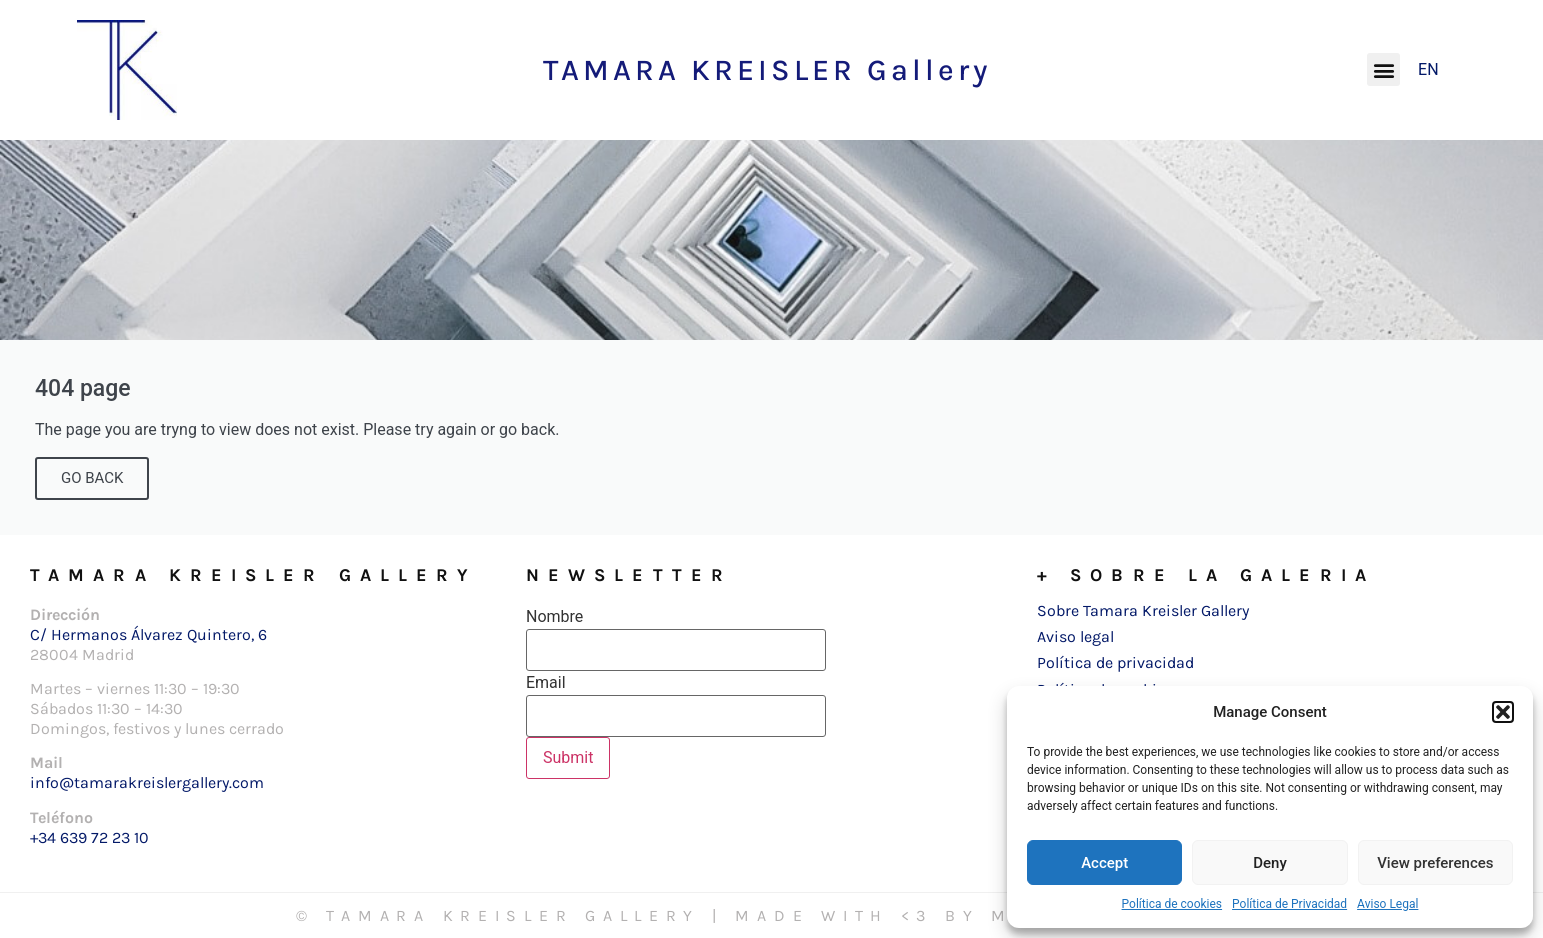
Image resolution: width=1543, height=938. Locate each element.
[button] (1503, 712)
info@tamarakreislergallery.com (147, 782)
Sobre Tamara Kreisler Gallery (1143, 610)
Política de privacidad (1115, 662)
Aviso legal (1075, 636)
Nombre (554, 617)
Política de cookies (1172, 904)
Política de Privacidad (1289, 904)
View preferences (1435, 863)
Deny (1270, 863)
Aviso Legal (1387, 904)
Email (546, 683)
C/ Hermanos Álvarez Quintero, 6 (148, 634)
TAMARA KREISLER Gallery (767, 70)
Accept (1104, 863)
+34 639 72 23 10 (89, 837)
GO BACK (92, 478)
